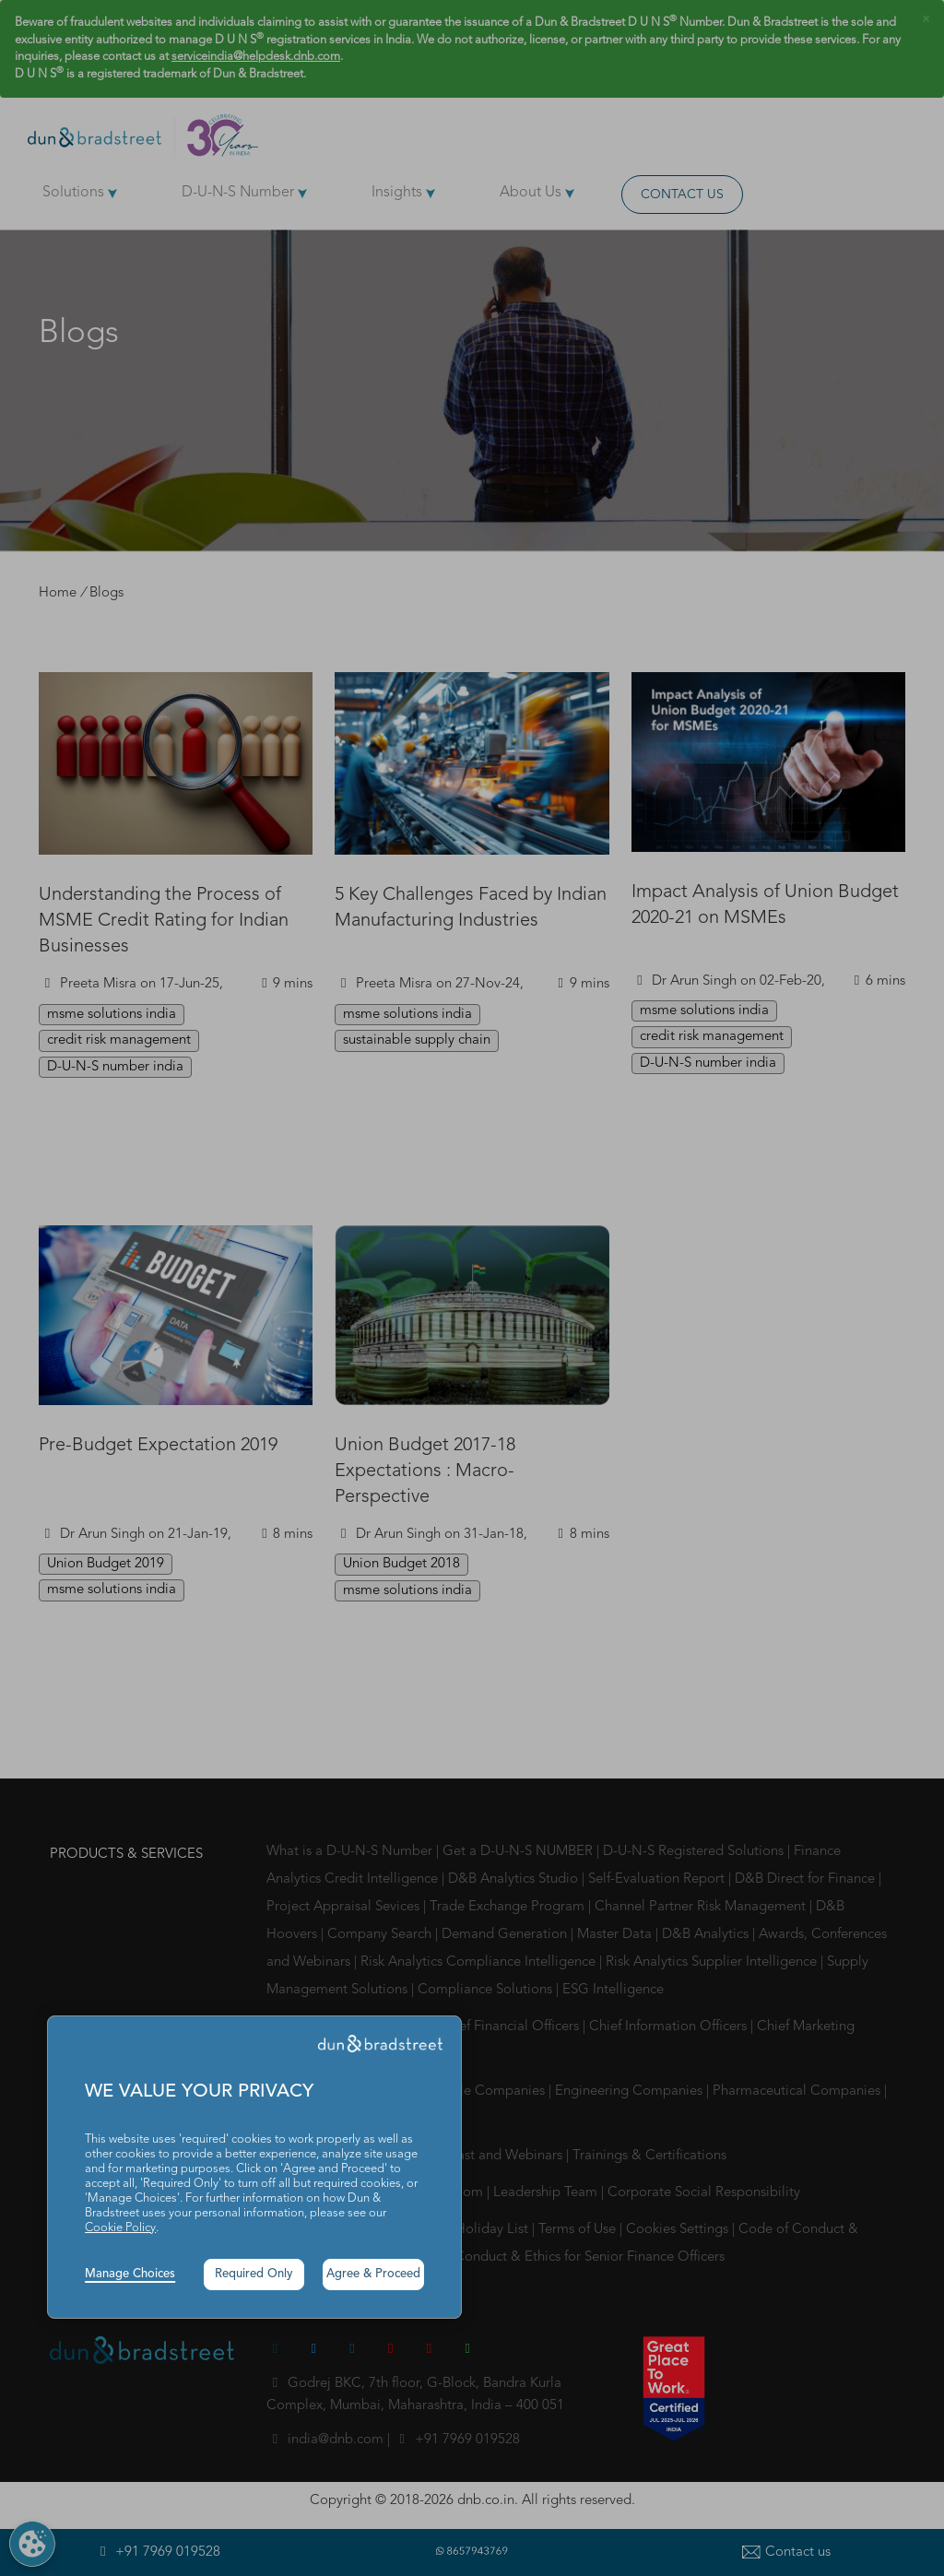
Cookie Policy (120, 2228)
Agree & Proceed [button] (373, 2274)
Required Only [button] (254, 2274)
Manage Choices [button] (130, 2274)
